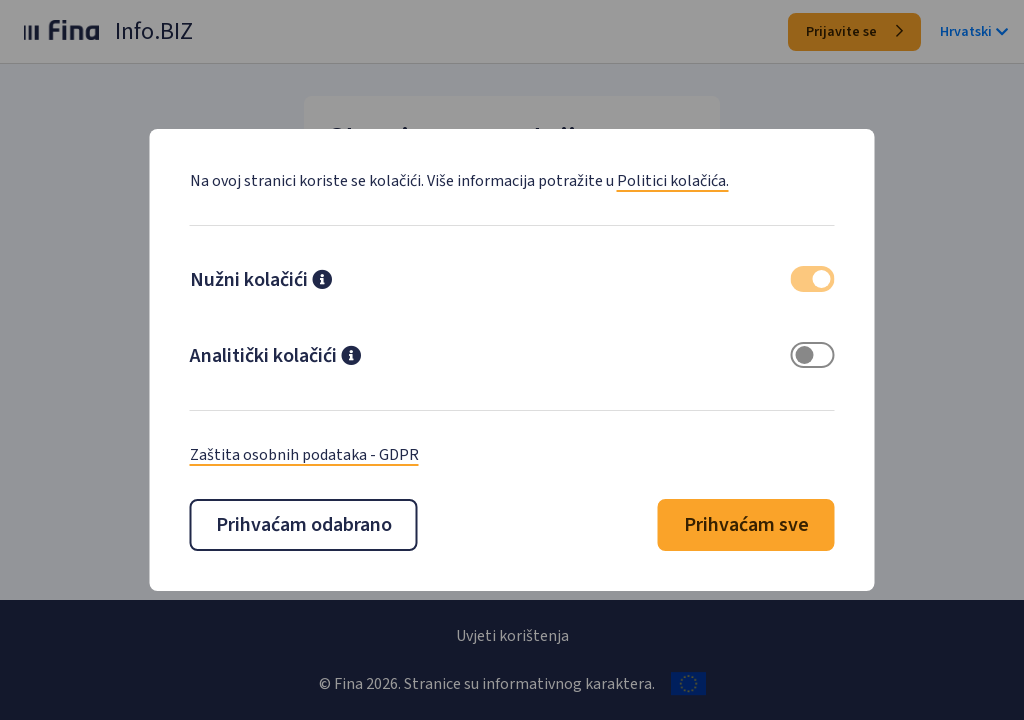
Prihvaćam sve (746, 525)
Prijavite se (854, 32)
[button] (322, 282)
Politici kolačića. (673, 181)
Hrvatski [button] (974, 32)
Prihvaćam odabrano (304, 525)
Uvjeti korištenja (512, 636)
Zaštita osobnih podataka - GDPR (304, 455)
